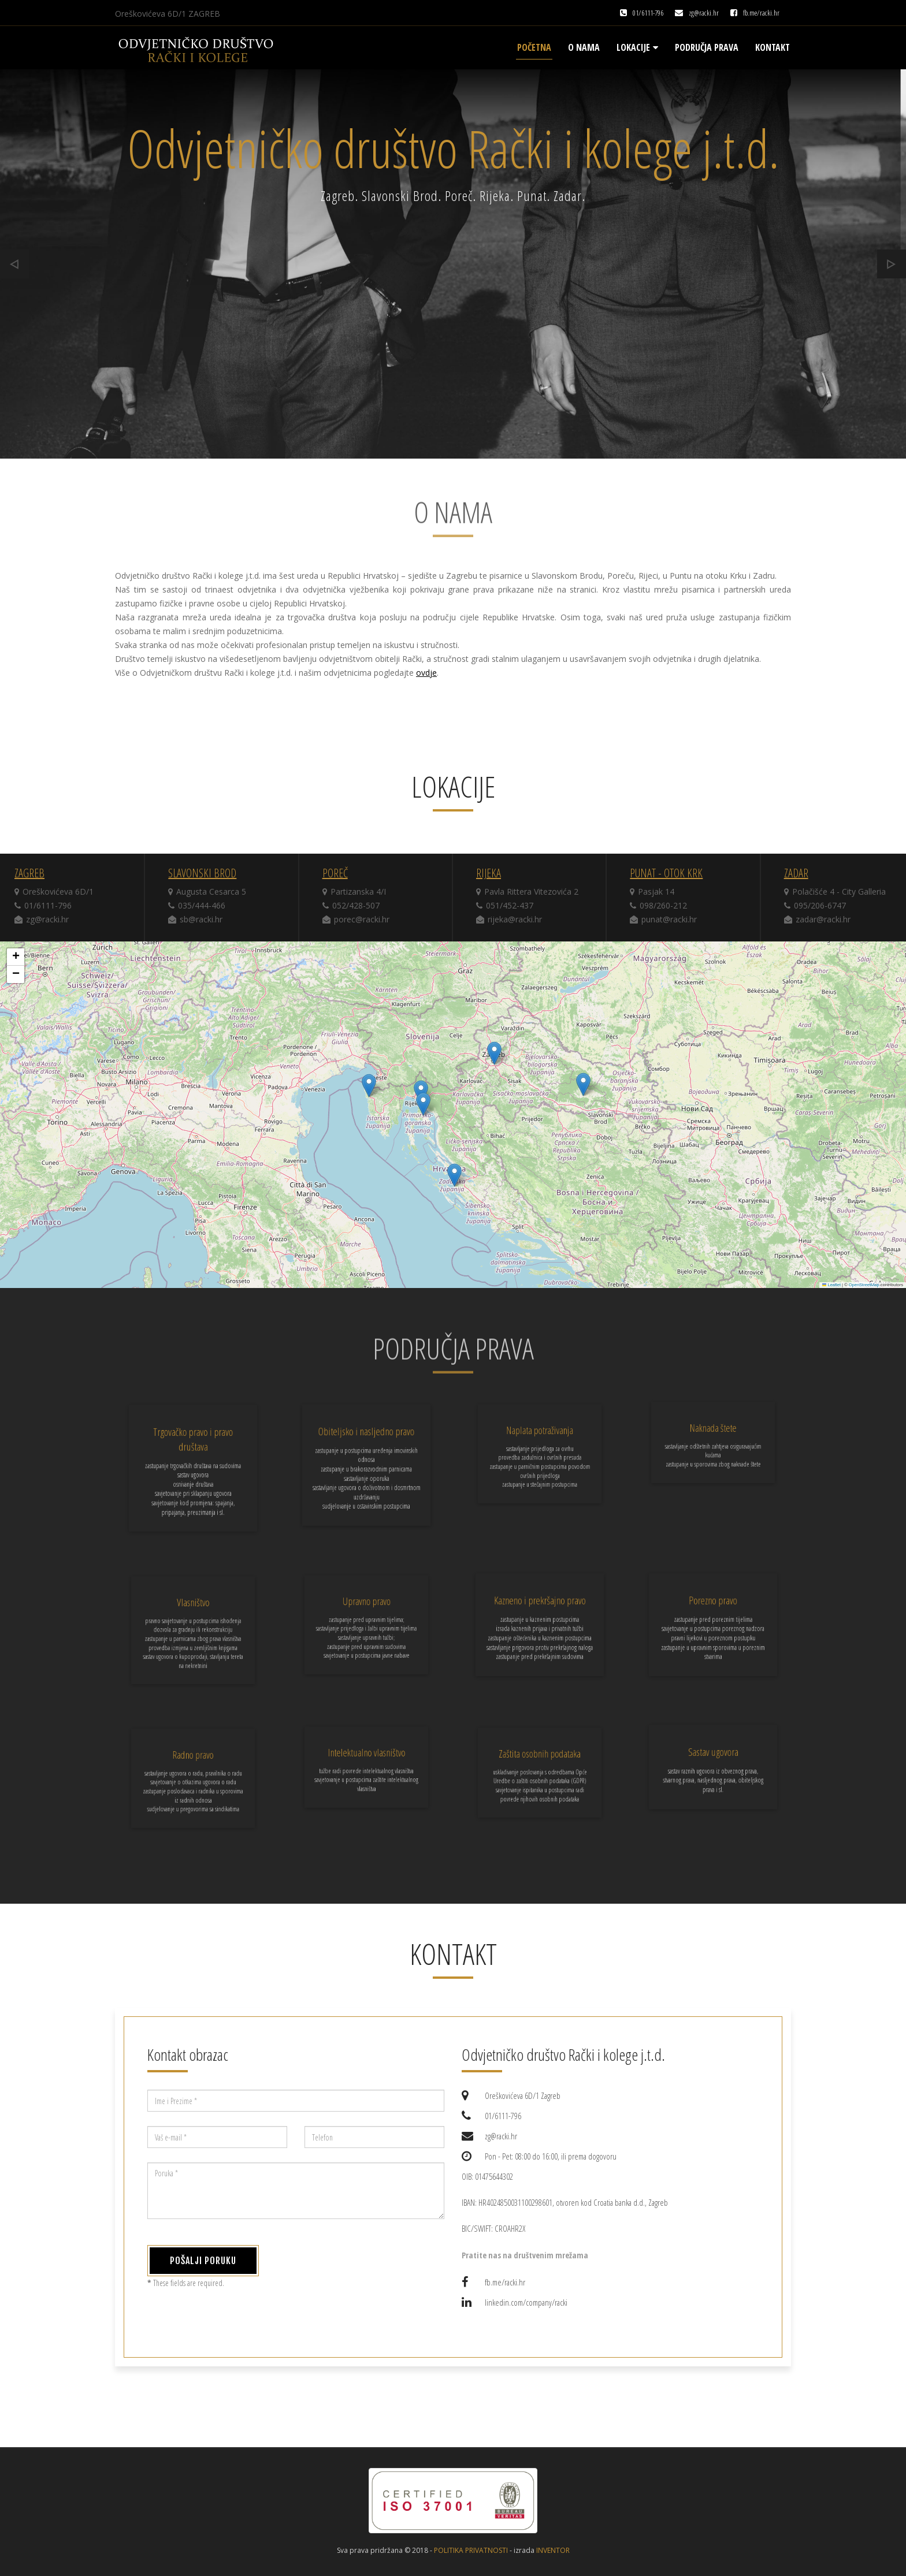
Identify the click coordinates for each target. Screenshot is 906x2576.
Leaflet (831, 1284)
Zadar (796, 873)
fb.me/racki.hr (761, 13)
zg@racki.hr (704, 13)
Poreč (335, 873)
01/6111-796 (648, 13)
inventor (553, 2550)
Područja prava (706, 47)
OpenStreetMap (864, 1284)
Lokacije (637, 47)
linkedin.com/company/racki (526, 2302)
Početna (534, 47)
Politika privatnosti (471, 2550)
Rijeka (488, 873)
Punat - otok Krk (666, 873)
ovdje (426, 672)
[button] (494, 1053)
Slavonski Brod (202, 873)
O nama (584, 47)
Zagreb (29, 873)
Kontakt (772, 47)
